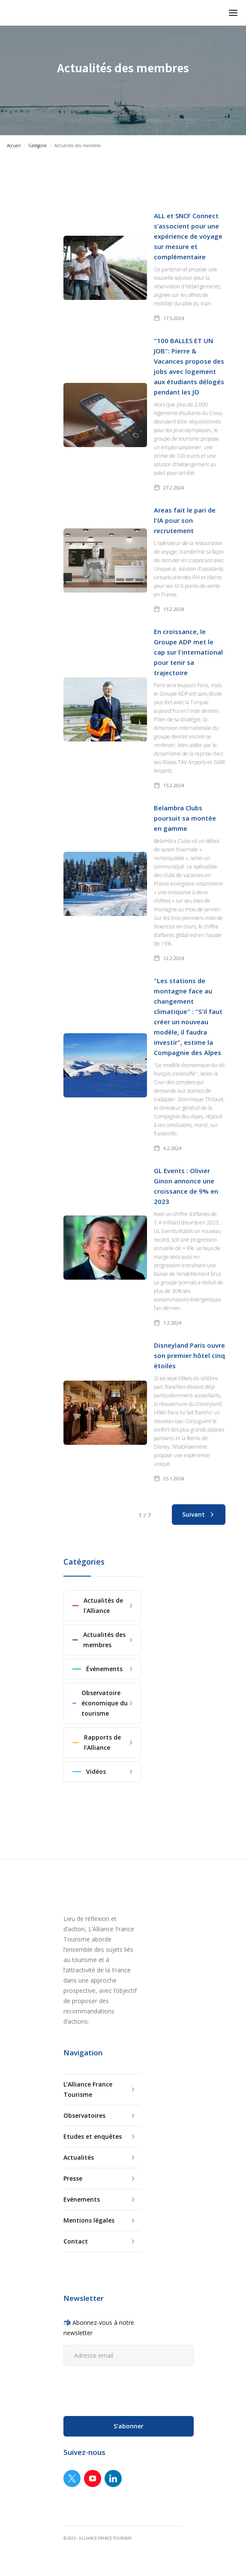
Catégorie (37, 145)
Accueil (14, 145)
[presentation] (128, 2389)
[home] (7, 13)
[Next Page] (198, 1514)
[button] (233, 13)
